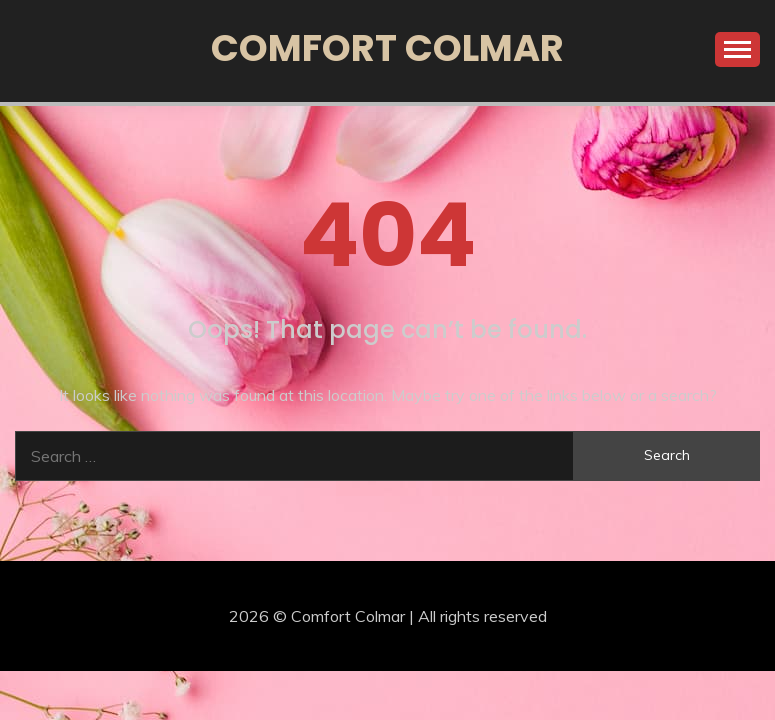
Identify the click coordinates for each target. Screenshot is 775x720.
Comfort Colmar (387, 48)
